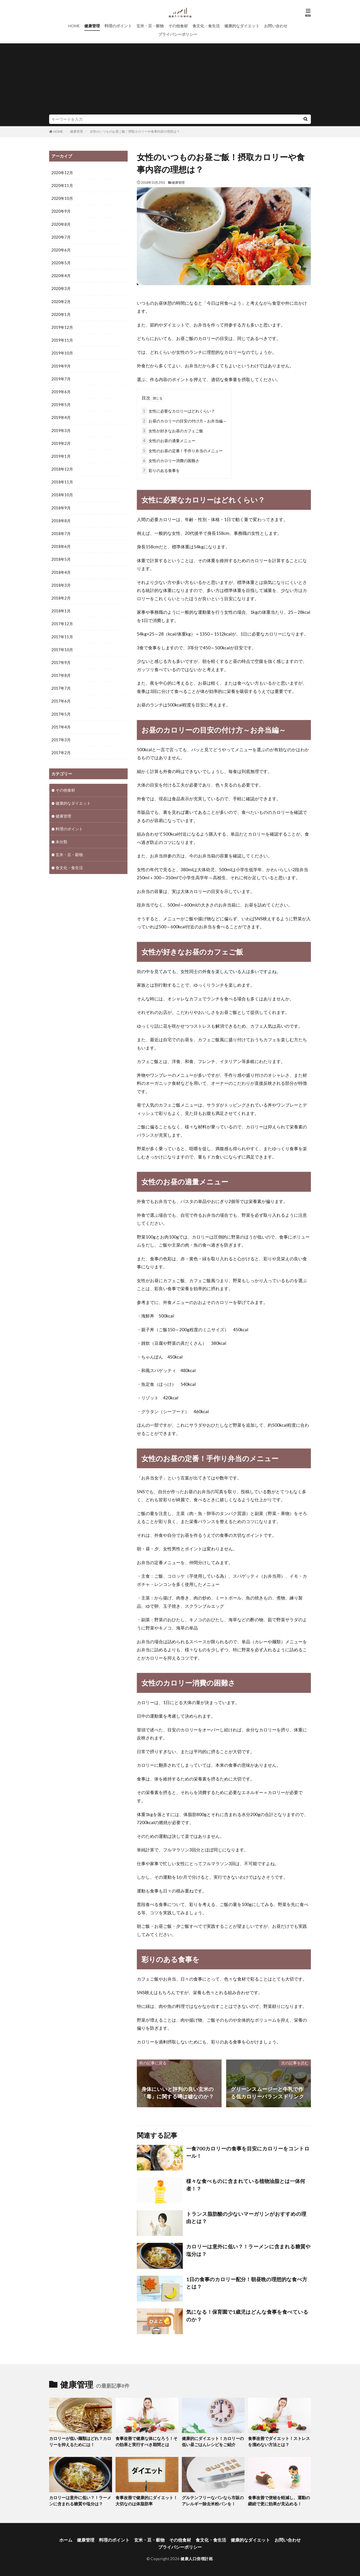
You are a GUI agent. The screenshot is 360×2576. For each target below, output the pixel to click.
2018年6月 (61, 546)
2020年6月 (61, 250)
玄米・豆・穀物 (150, 25)
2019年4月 (61, 417)
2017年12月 (62, 623)
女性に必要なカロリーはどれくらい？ (178, 411)
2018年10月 (62, 494)
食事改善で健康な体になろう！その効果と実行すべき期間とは (146, 2441)
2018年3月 (61, 585)
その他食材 (178, 25)
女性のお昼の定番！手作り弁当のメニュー (182, 450)
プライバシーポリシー (177, 34)
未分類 (61, 841)
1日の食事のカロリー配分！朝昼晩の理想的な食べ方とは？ (246, 2283)
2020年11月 (62, 185)
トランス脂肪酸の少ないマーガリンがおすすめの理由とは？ (246, 2217)
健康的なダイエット (241, 25)
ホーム (65, 2540)
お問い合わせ (275, 25)
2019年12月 (62, 327)
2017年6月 (61, 701)
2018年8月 (61, 520)
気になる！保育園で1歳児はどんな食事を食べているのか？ (247, 2315)
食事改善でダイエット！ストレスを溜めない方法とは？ (279, 2441)
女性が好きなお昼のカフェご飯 (172, 430)
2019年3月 (61, 430)
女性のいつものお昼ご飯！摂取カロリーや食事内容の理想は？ (135, 131)
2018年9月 (61, 507)
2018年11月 (62, 482)
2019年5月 (61, 404)
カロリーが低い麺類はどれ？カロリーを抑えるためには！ (80, 2441)
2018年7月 (61, 533)
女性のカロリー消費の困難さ (170, 460)
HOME (74, 25)
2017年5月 (61, 714)
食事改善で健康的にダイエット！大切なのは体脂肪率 (146, 2500)
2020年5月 (61, 262)
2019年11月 (62, 340)
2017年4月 (61, 727)
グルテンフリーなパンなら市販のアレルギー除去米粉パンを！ (213, 2500)
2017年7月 (61, 688)
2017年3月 (61, 739)
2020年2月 (61, 301)
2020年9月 (61, 211)
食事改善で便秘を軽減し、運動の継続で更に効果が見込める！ (279, 2500)
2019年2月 (61, 443)
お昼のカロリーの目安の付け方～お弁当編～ (184, 420)
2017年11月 (62, 636)
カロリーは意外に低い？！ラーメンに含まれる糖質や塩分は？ (248, 2250)
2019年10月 (62, 353)
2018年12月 (62, 469)
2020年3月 (61, 288)
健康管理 (92, 25)
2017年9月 (61, 662)
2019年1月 (61, 456)
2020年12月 (62, 172)
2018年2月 (61, 598)
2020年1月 (61, 314)
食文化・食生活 (206, 25)
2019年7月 (61, 379)
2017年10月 (62, 649)
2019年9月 (61, 366)
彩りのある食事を (161, 470)
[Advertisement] (180, 80)
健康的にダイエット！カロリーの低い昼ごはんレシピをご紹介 (213, 2441)
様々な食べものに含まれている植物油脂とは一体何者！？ (245, 2184)
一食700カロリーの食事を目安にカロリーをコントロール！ (247, 2152)
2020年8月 (61, 224)
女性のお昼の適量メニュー (168, 440)
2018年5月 (61, 559)
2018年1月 (61, 610)
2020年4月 (61, 275)
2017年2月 (61, 752)
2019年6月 (61, 391)
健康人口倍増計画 (196, 2558)
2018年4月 (61, 572)
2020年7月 (61, 237)
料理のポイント (118, 25)
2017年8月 (61, 675)
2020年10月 (62, 198)
